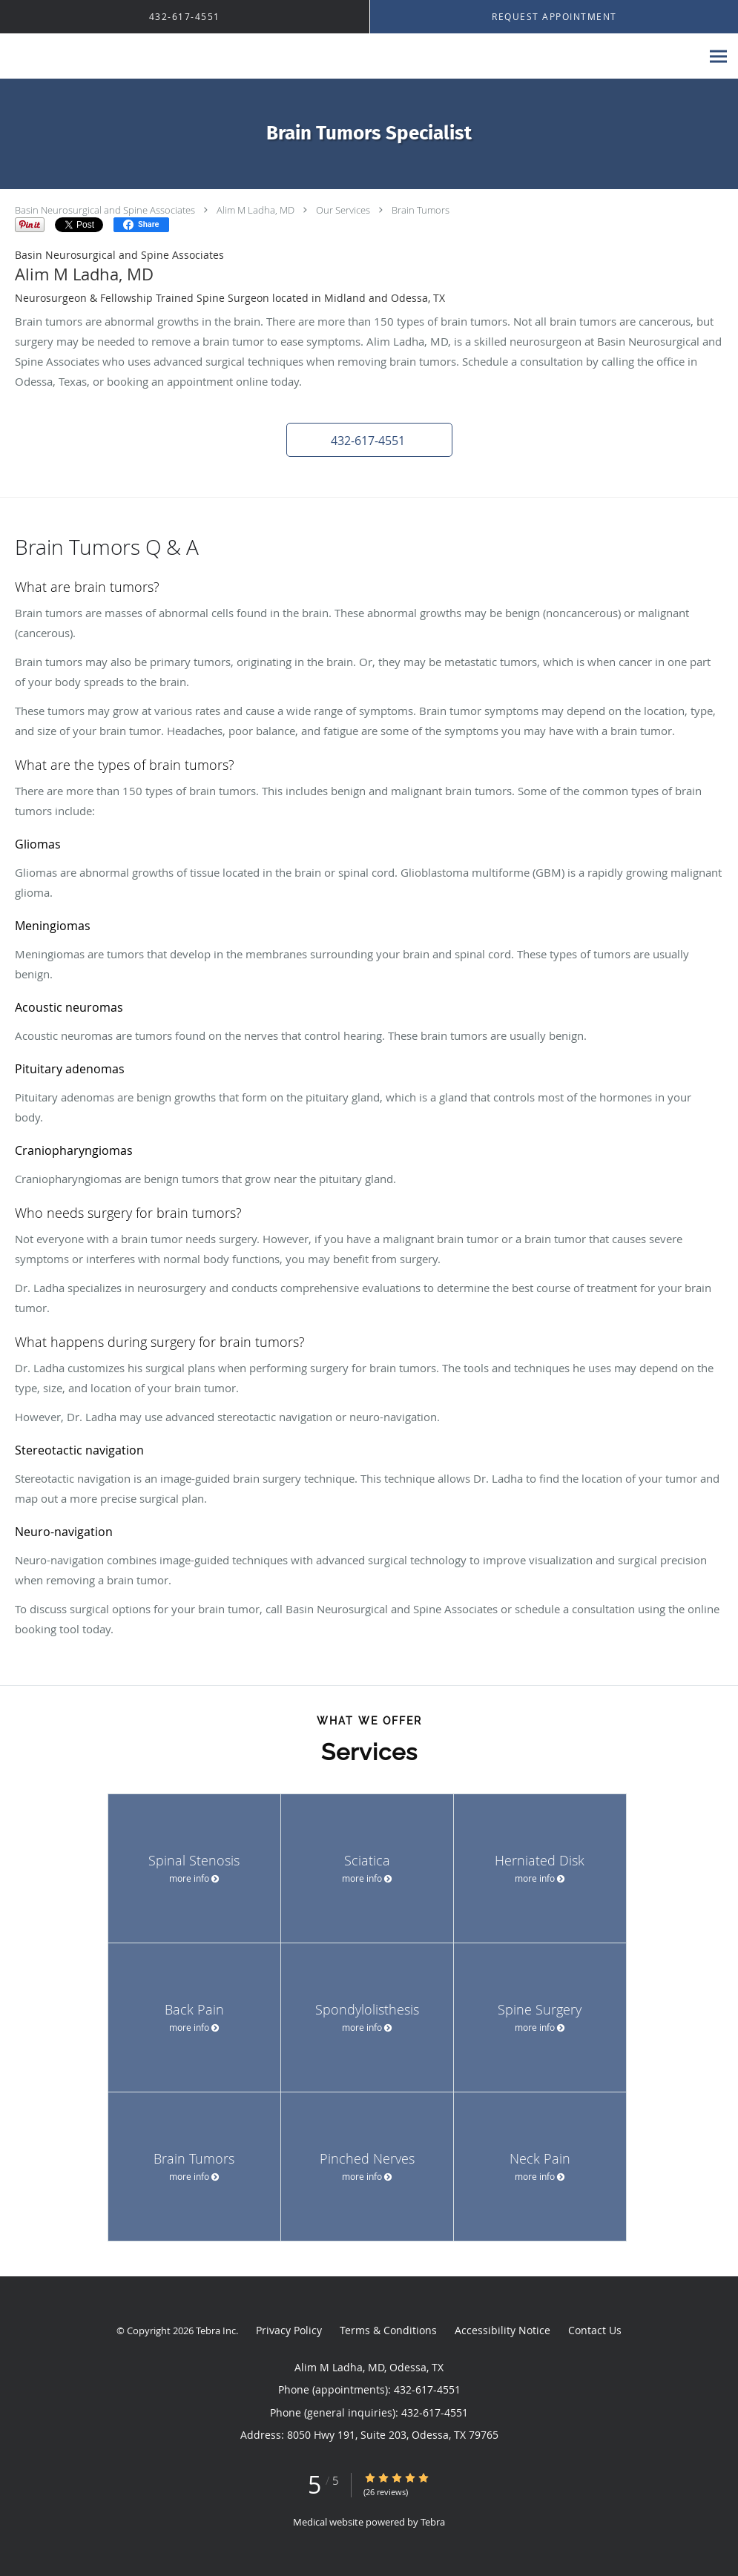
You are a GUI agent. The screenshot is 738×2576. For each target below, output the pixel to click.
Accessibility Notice (502, 2330)
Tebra (433, 2522)
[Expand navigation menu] (718, 56)
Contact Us (595, 2330)
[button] (369, 440)
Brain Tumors (420, 210)
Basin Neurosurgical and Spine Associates (105, 210)
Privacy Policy (289, 2330)
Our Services (343, 210)
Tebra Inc (216, 2330)
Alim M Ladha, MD (255, 210)
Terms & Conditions (388, 2330)
